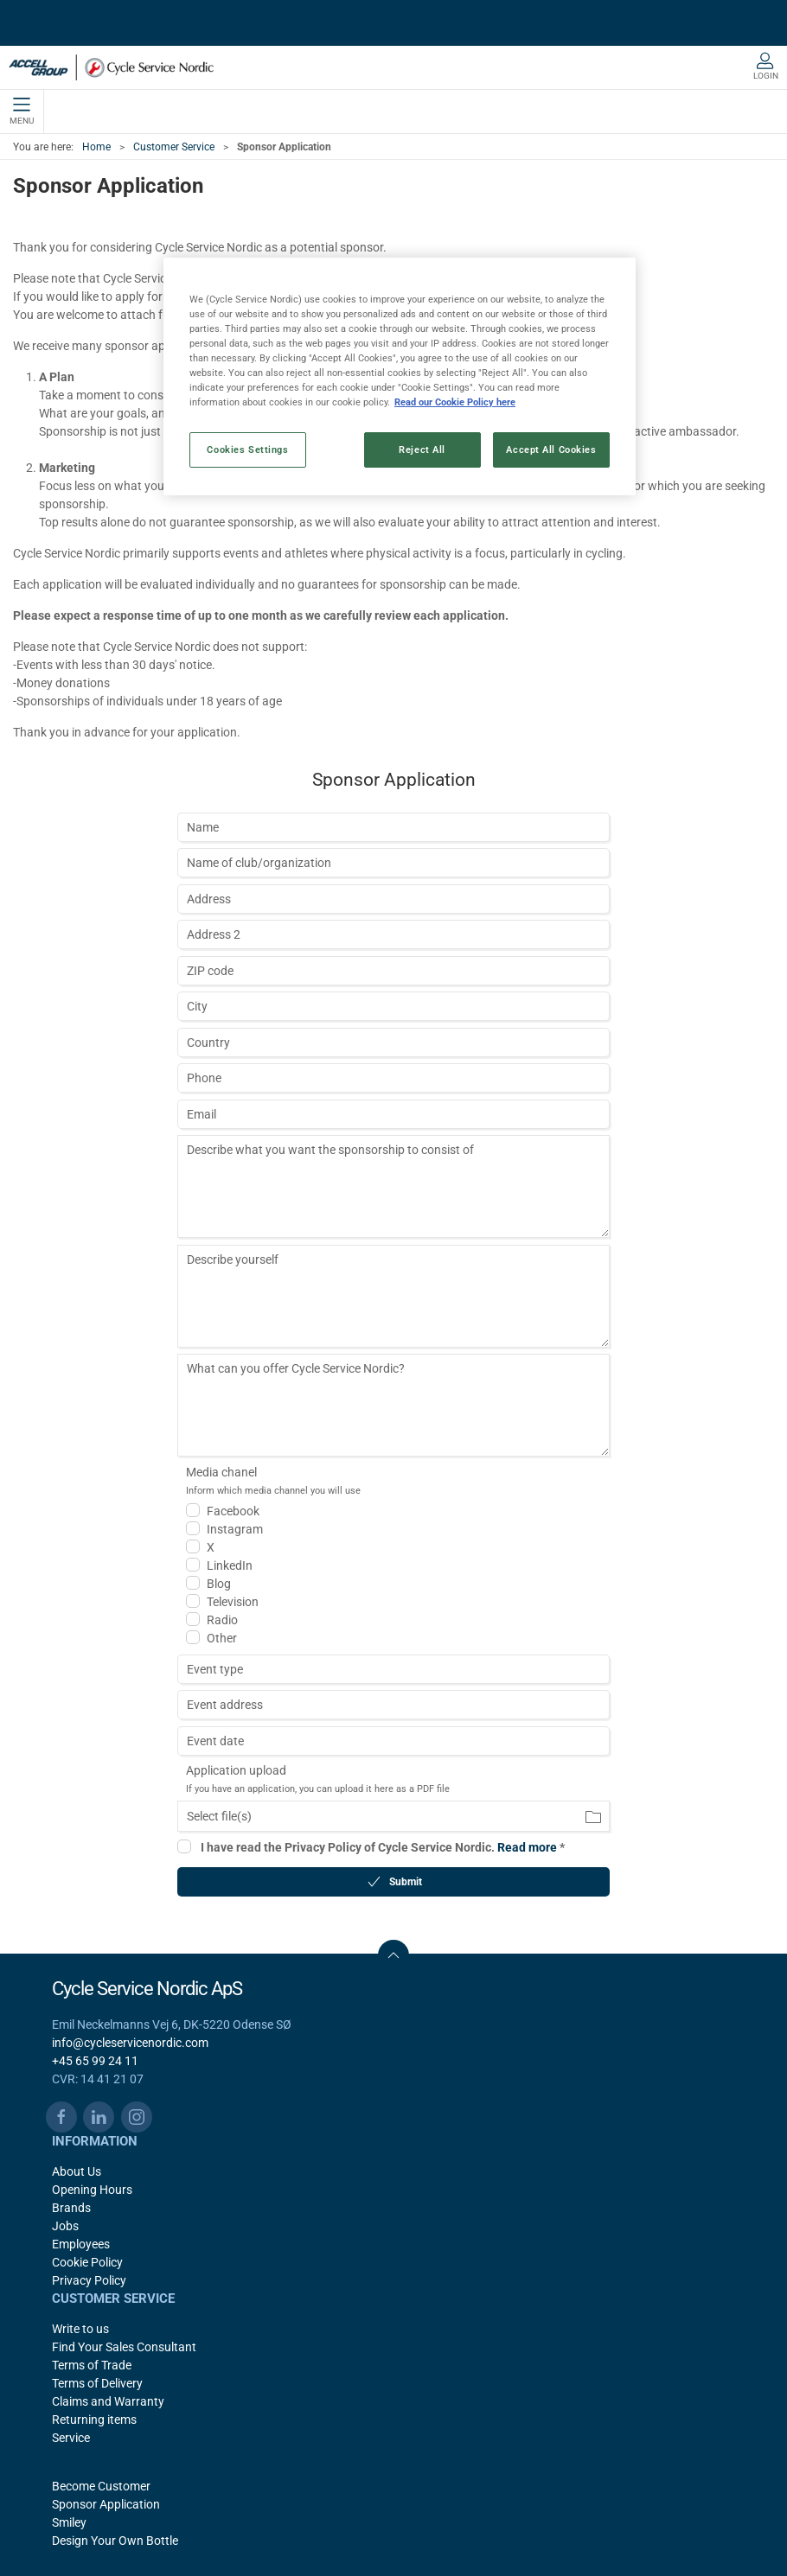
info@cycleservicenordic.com (130, 2043)
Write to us (80, 2329)
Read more (527, 1847)
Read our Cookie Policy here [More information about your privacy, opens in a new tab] (454, 402)
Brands (71, 2208)
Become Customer (101, 2486)
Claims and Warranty (108, 2401)
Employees (81, 2244)
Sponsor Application (106, 2504)
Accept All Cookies (551, 449)
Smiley (69, 2522)
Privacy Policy (89, 2280)
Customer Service (173, 147)
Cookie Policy (87, 2262)
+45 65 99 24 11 (95, 2061)
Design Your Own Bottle (115, 2540)
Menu (22, 111)
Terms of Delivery (97, 2383)
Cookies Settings (247, 449)
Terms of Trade (91, 2365)
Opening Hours (92, 2190)
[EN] (111, 67)
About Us (76, 2171)
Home (96, 147)
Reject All (422, 449)
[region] (399, 376)
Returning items (94, 2419)
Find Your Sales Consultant (124, 2347)
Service (71, 2438)
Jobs (65, 2226)
